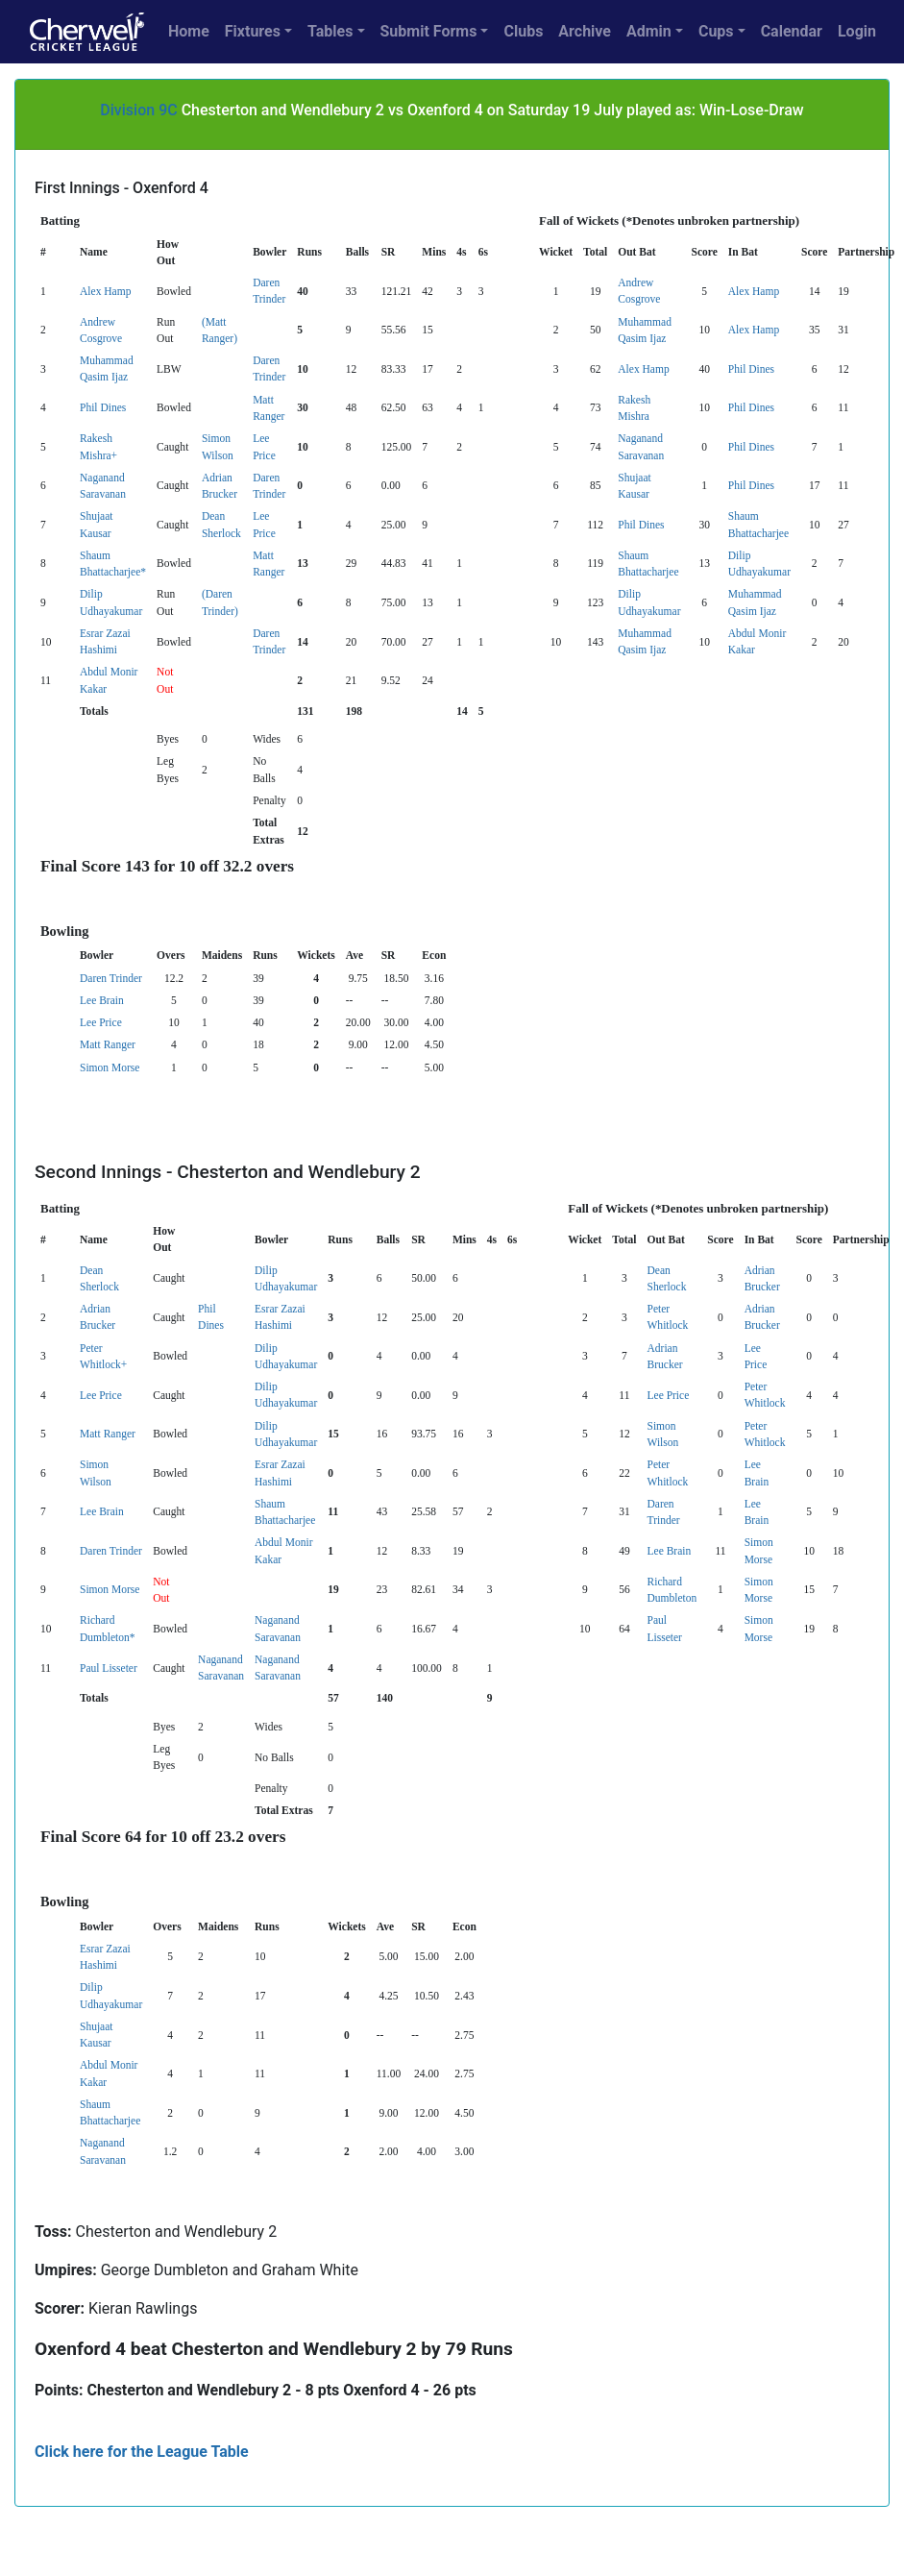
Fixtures (253, 31)
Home (188, 31)
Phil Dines (751, 369)
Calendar (791, 31)
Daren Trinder (111, 978)
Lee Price (101, 1022)
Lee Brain (102, 1000)
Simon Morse (109, 1067)
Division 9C (138, 110)
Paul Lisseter (108, 1668)
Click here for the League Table (142, 2451)
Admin (649, 31)
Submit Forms (428, 31)
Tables (330, 31)
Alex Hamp (105, 291)
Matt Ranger (107, 1044)
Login (857, 31)
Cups (716, 31)
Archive (584, 31)
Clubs (523, 31)
